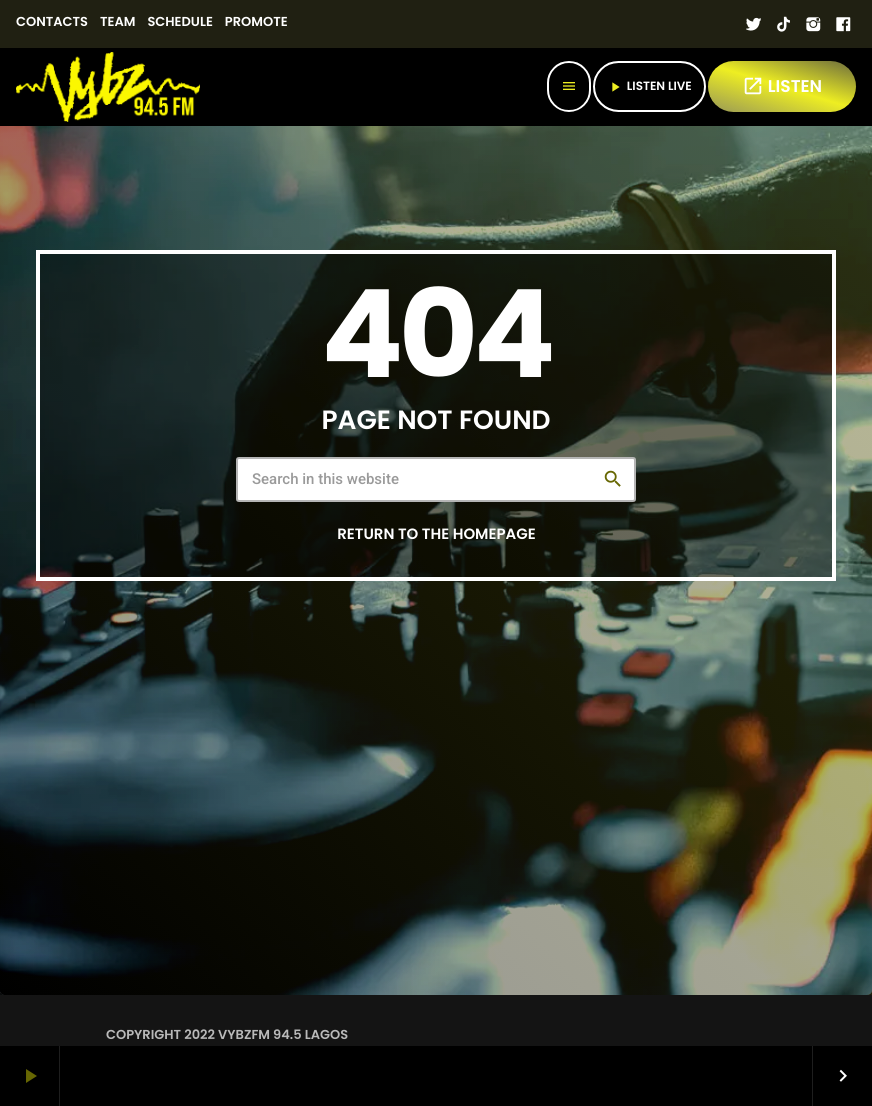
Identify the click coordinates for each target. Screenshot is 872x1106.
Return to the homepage (436, 534)
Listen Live (649, 86)
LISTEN (782, 86)
